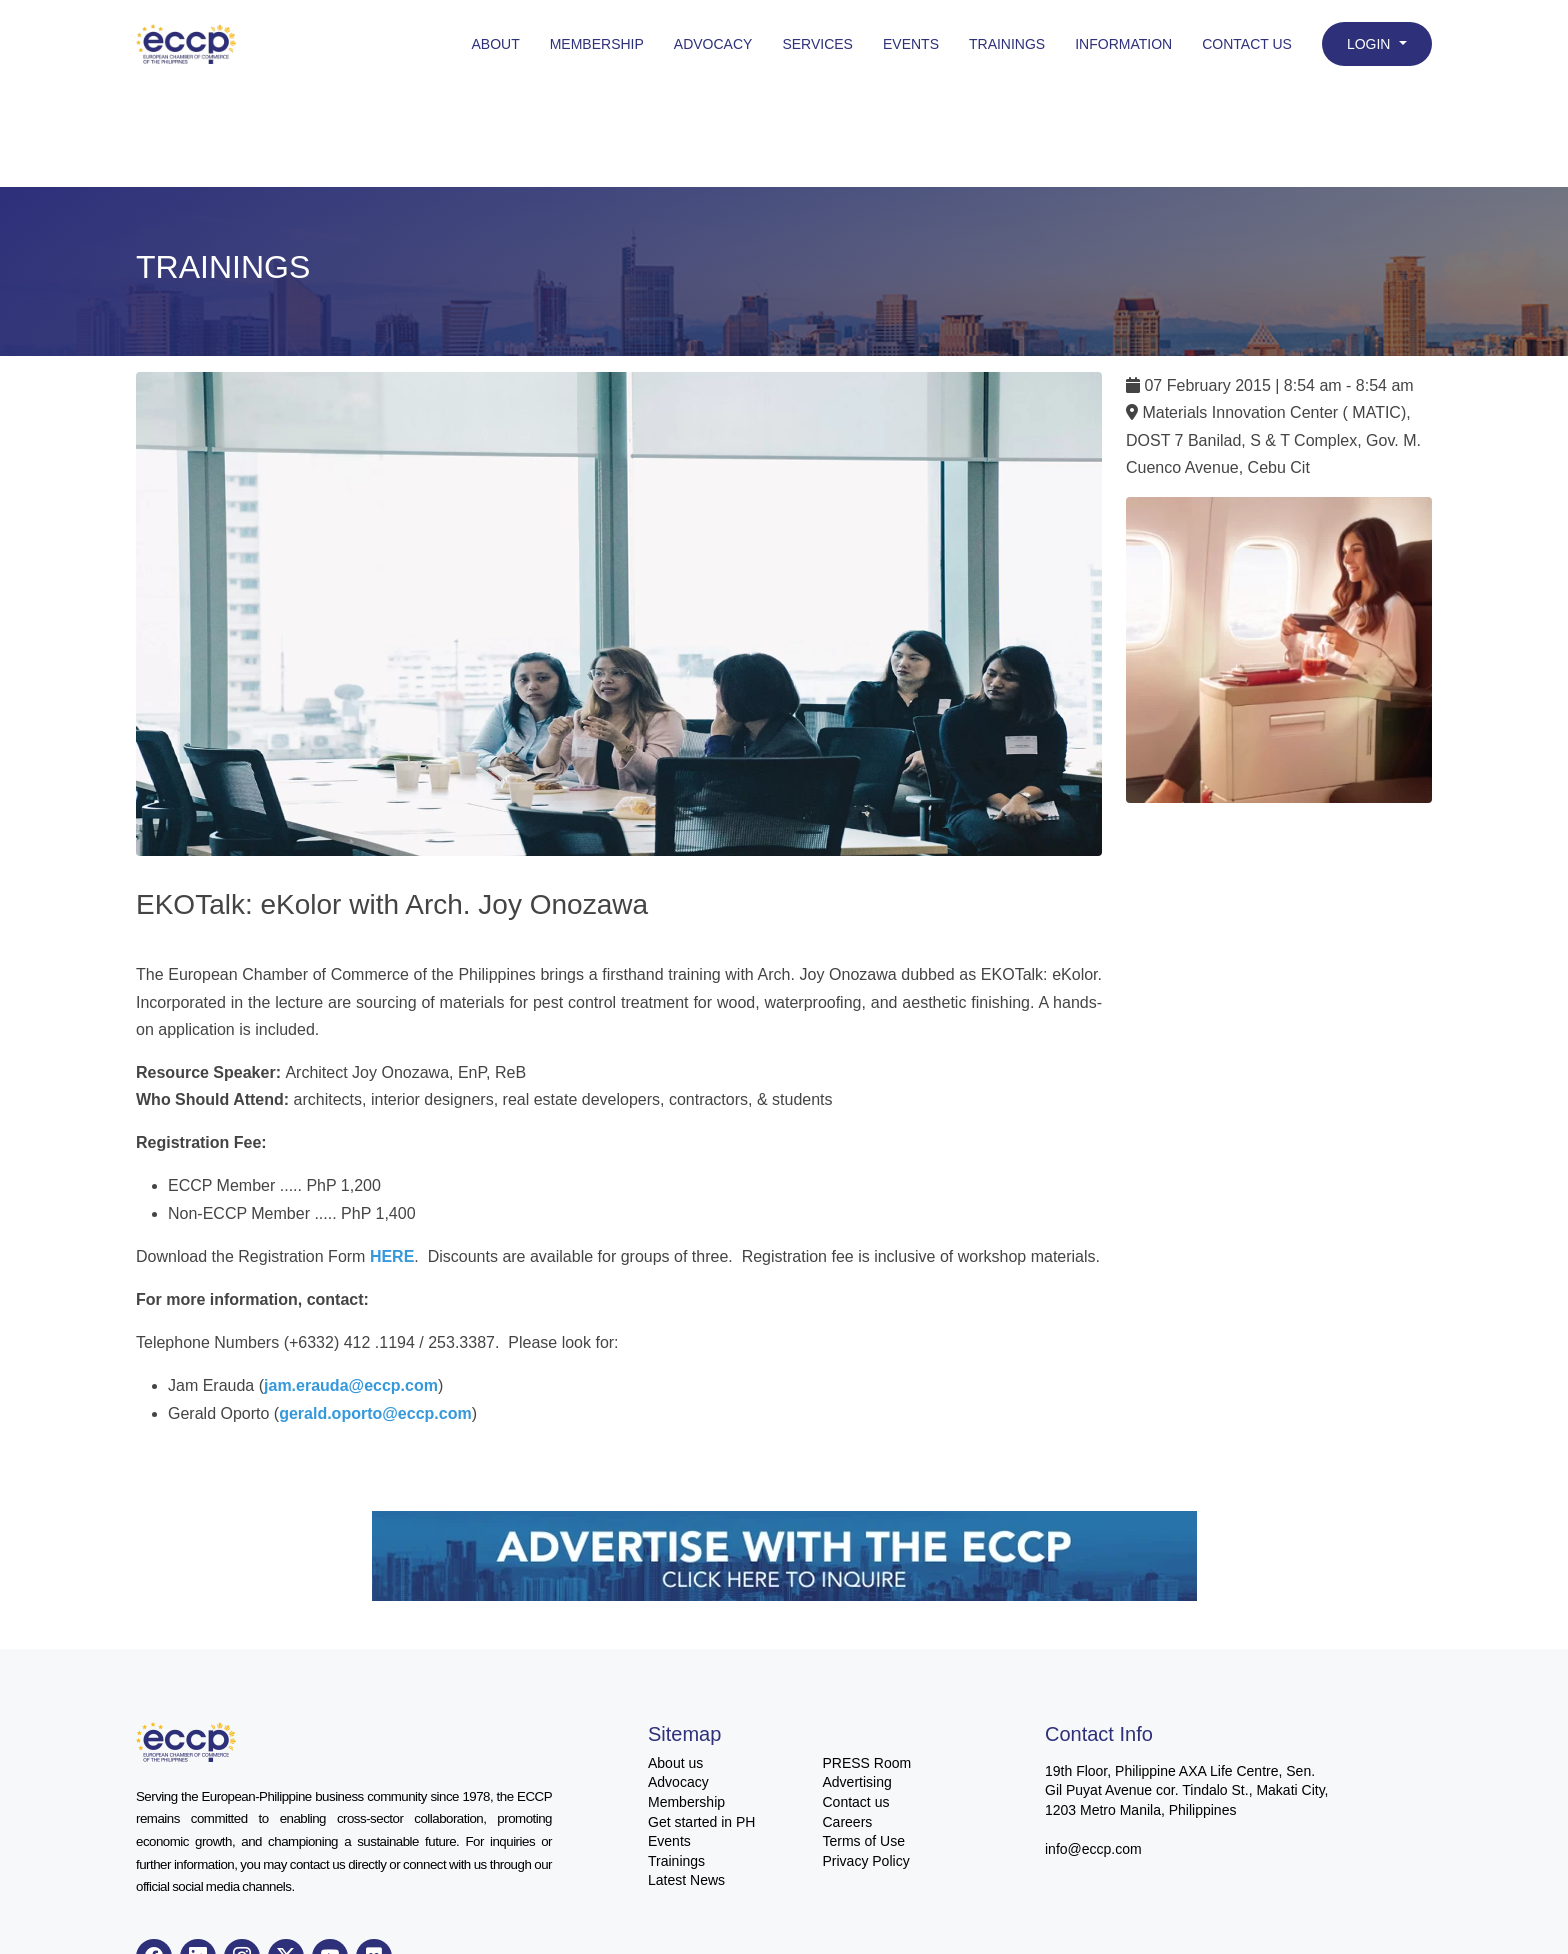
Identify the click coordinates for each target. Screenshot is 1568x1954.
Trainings (1007, 44)
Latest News (686, 1880)
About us (675, 1763)
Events (911, 44)
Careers (848, 1822)
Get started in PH (701, 1822)
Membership (597, 44)
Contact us (856, 1802)
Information (1123, 44)
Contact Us (1247, 44)
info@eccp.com (1093, 1849)
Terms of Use (864, 1841)
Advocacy (713, 44)
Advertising (857, 1782)
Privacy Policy (866, 1861)
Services (817, 44)
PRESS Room (867, 1763)
